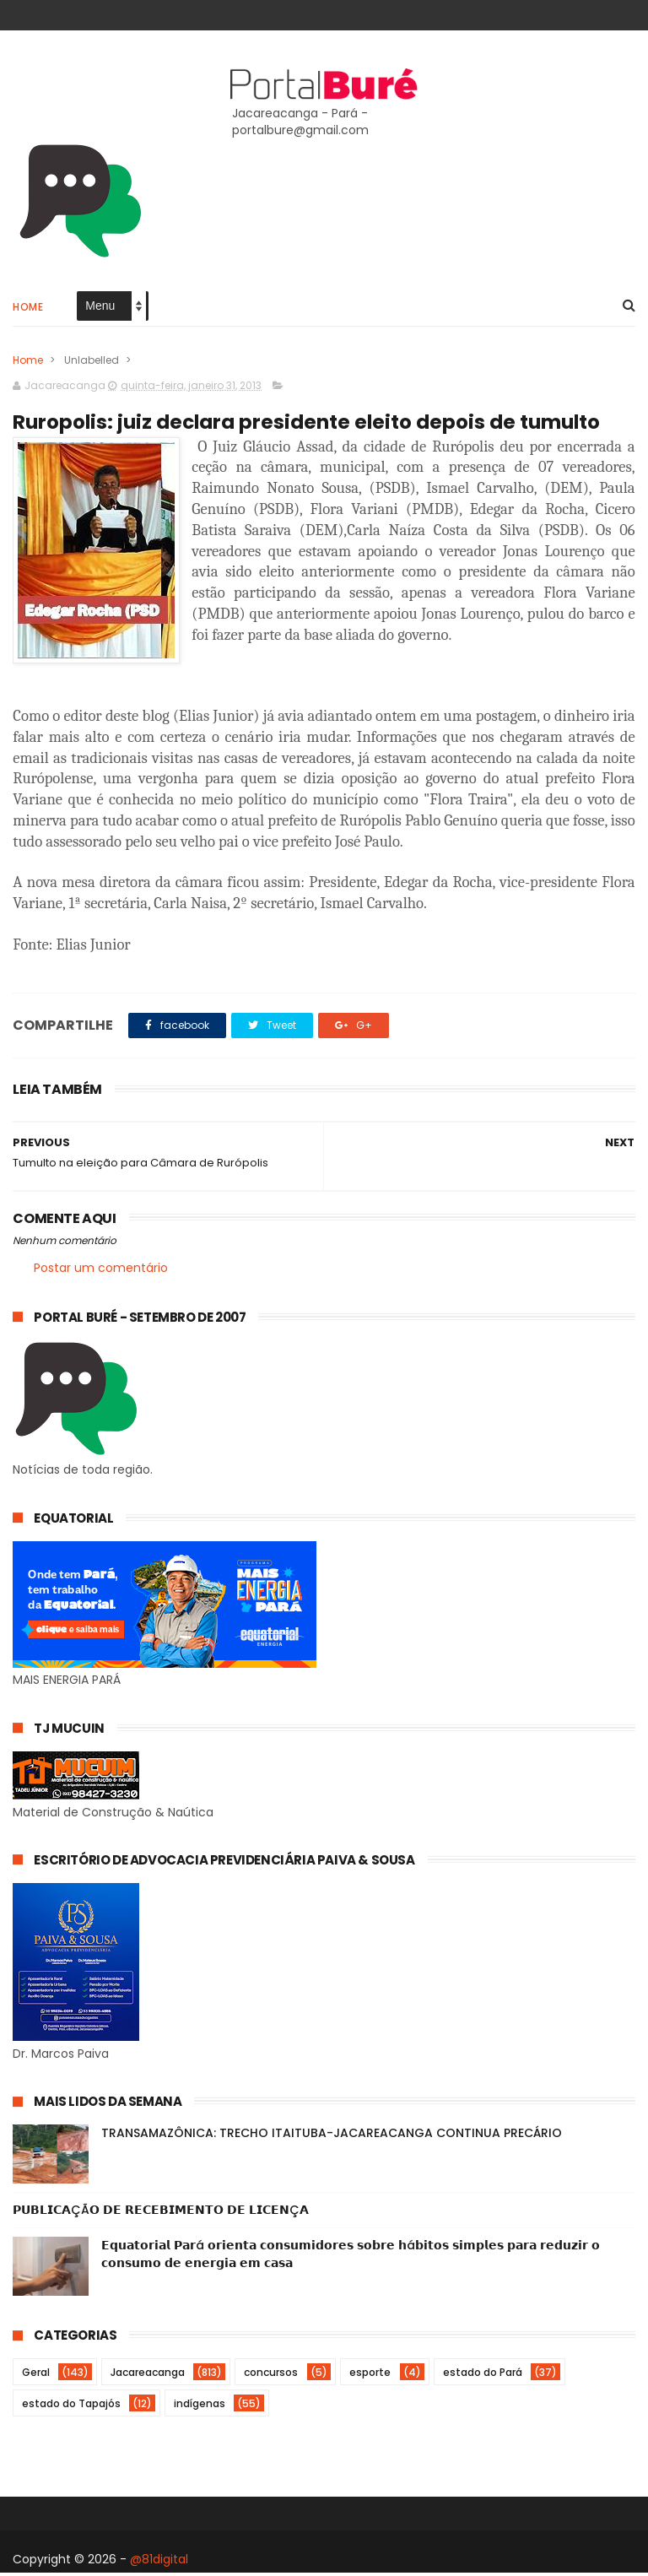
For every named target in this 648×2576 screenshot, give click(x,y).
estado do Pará (482, 2375)
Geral (36, 2375)
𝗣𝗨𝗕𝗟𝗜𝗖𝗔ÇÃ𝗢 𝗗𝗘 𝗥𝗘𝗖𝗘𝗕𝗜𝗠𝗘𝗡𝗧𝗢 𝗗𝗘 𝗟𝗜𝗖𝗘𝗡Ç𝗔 (161, 2213)
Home (28, 308)
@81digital (159, 2562)
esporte (370, 2375)
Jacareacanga (148, 2375)
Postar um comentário (101, 1271)
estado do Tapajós (71, 2407)
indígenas (199, 2407)
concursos (271, 2375)
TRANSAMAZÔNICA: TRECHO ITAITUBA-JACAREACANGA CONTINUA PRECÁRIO (331, 2136)
